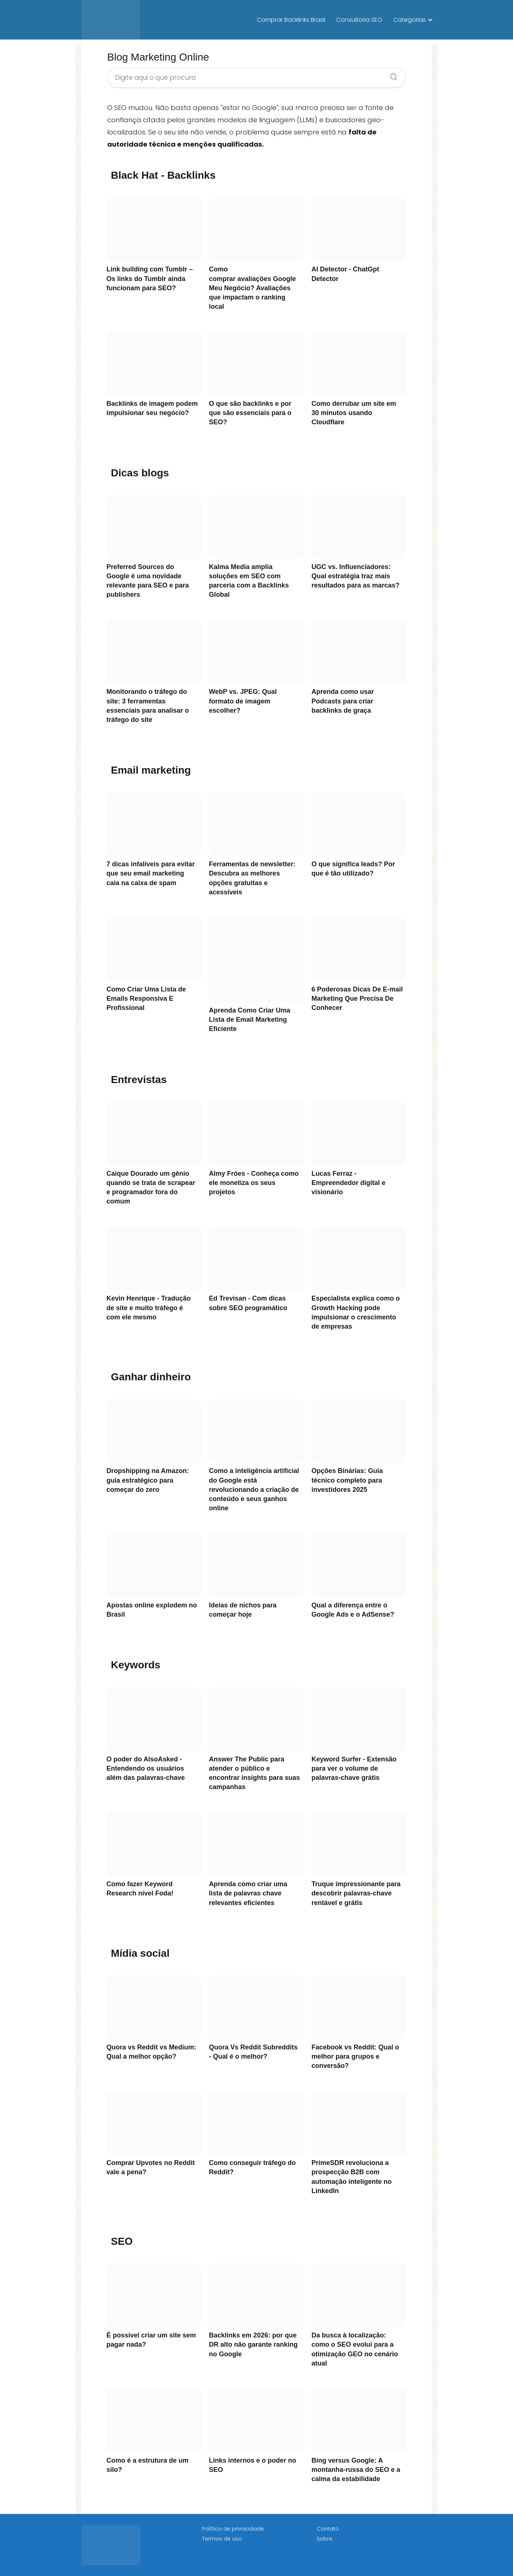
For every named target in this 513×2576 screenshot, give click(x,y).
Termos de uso (222, 2538)
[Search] (391, 74)
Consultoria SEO (359, 20)
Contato (328, 2528)
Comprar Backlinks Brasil (291, 20)
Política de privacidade (233, 2528)
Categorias (409, 20)
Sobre (324, 2538)
